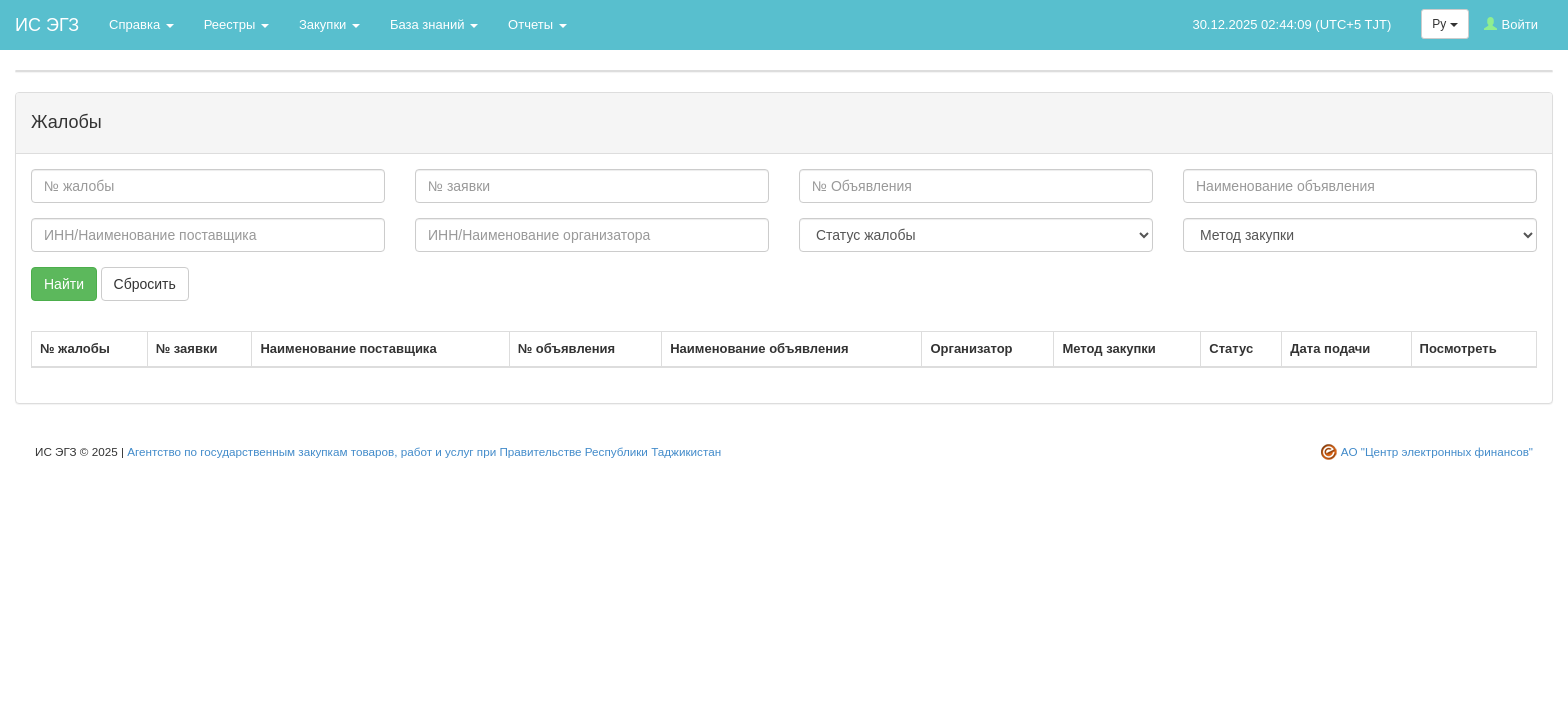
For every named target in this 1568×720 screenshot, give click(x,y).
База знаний (434, 24)
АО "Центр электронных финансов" (1437, 451)
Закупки (329, 24)
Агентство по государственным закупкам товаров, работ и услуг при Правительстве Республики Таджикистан (424, 451)
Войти (1511, 24)
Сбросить (145, 284)
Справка (141, 24)
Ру (1444, 24)
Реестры (236, 24)
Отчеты (537, 24)
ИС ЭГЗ (47, 25)
